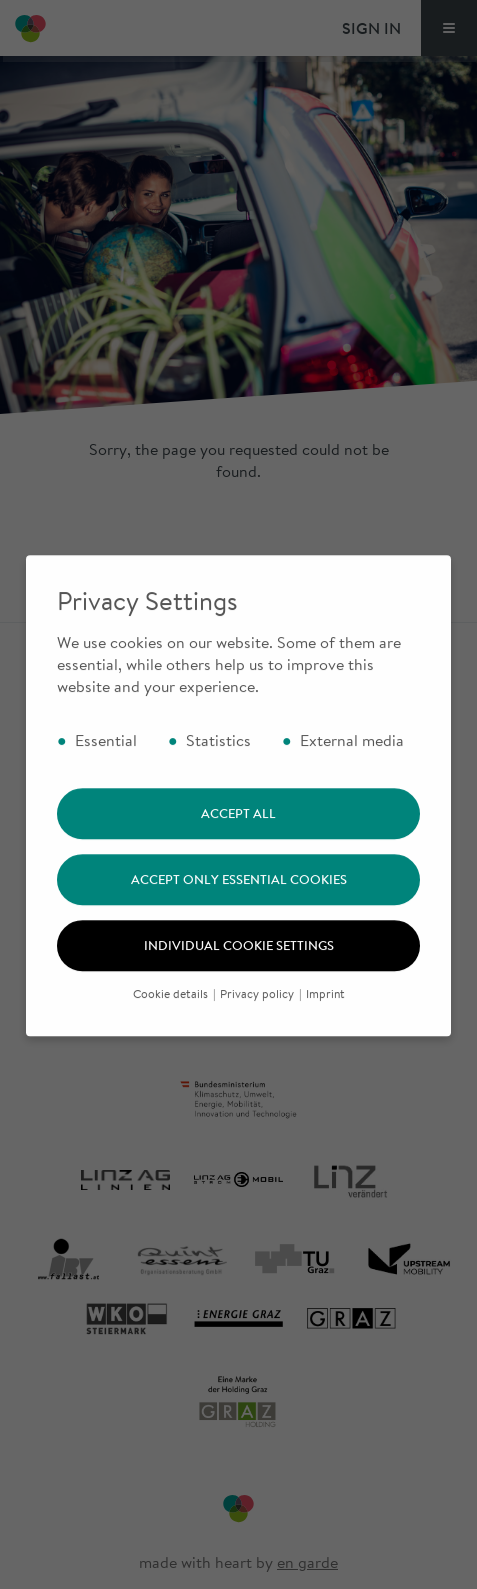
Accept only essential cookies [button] (239, 897)
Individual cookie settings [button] (239, 963)
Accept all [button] (238, 831)
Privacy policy (258, 1011)
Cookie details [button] (172, 1011)
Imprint (325, 1011)
